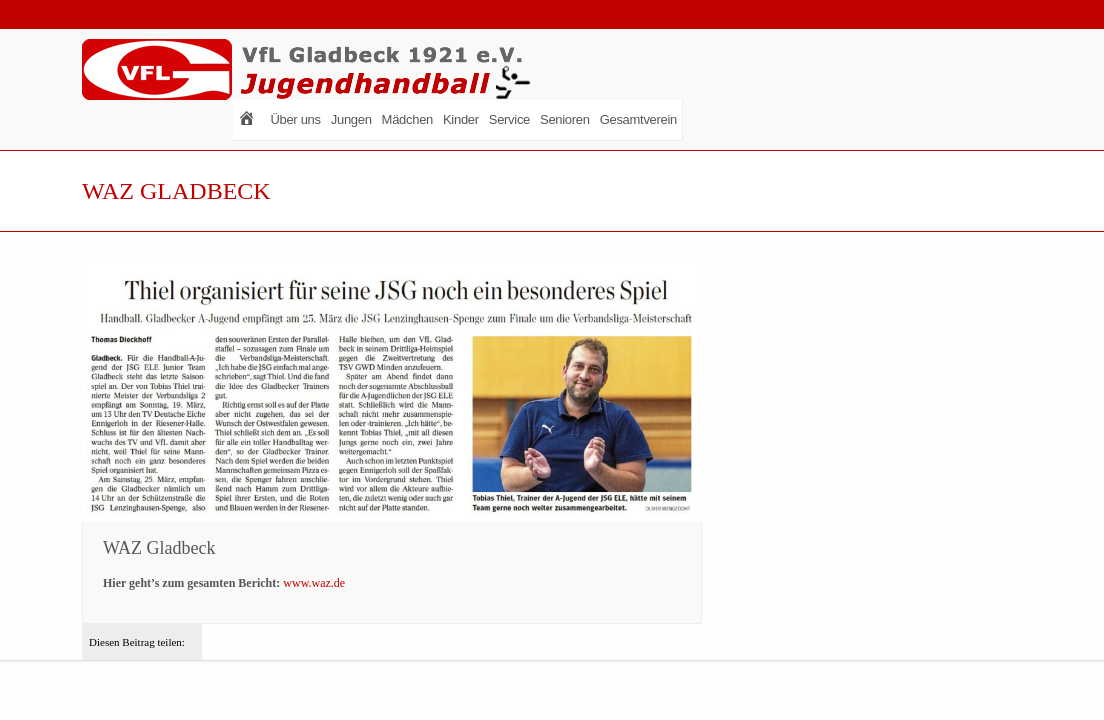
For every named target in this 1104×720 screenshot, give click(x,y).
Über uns (295, 119)
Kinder (461, 119)
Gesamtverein (638, 119)
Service (509, 119)
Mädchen (407, 119)
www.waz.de (314, 583)
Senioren (565, 119)
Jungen (351, 119)
